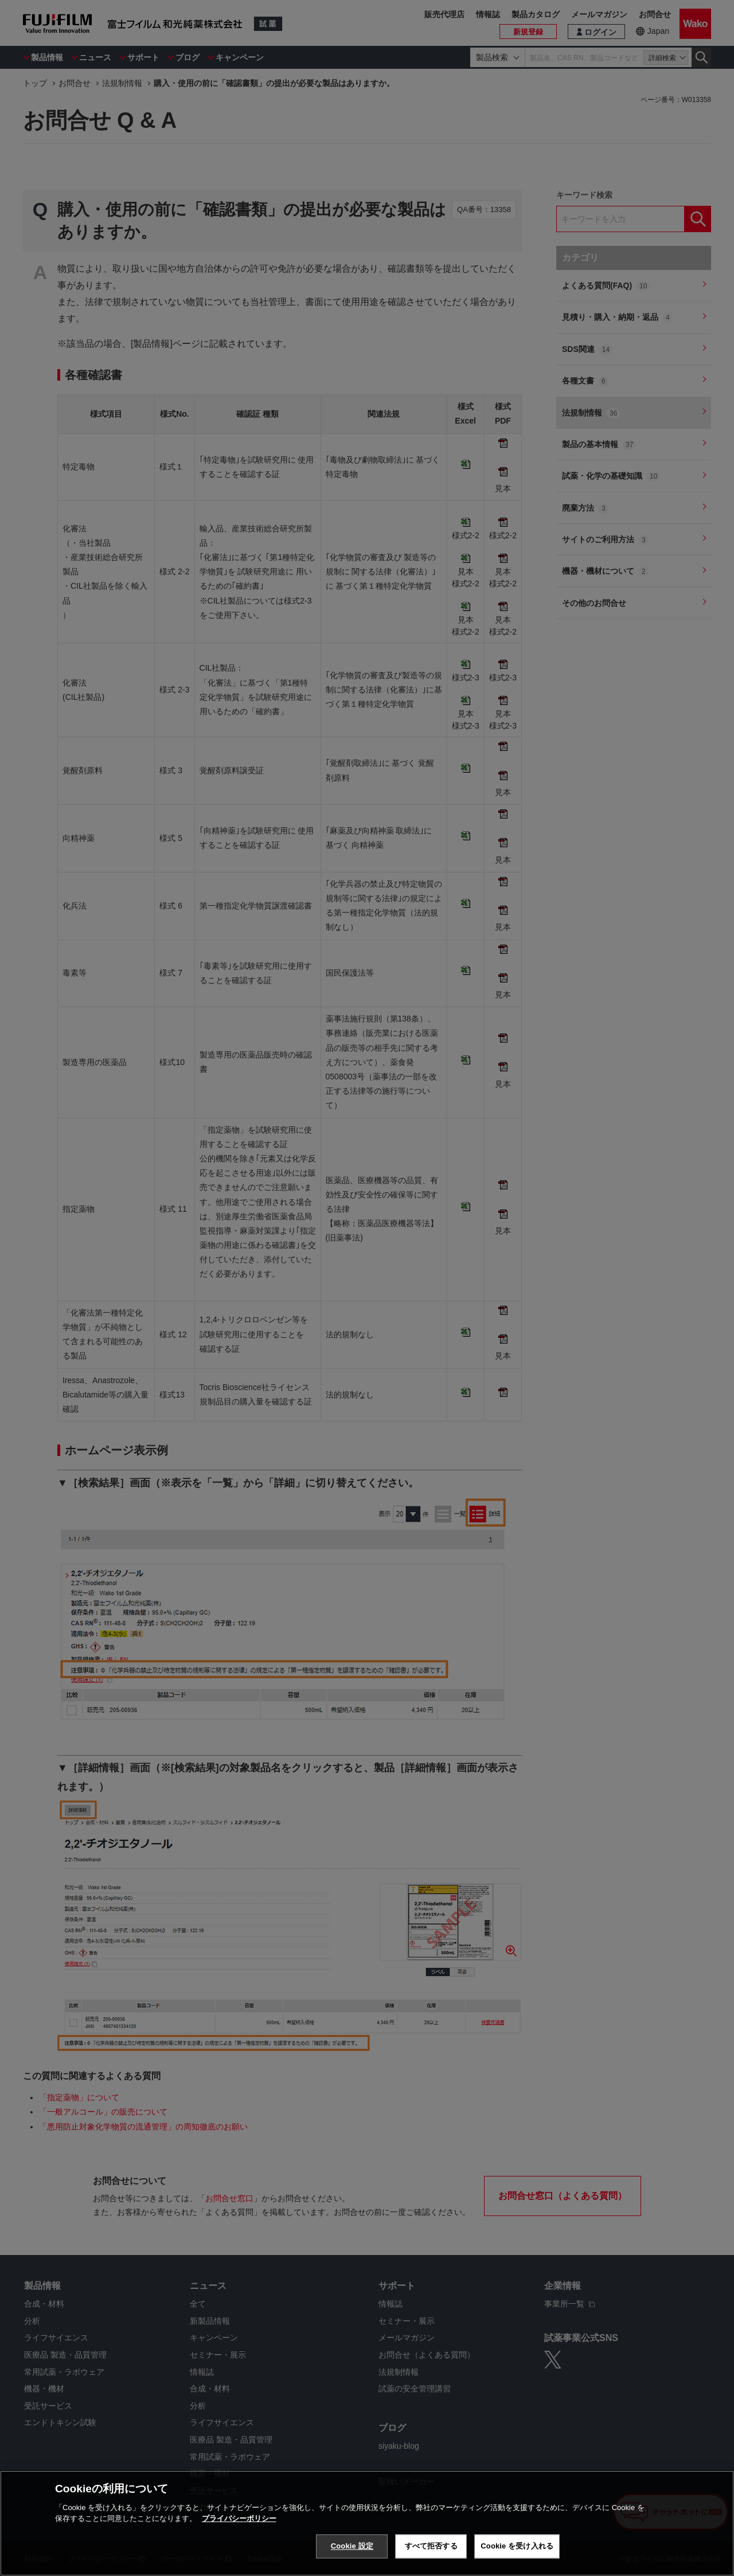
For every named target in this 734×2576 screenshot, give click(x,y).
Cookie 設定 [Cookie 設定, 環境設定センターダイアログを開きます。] (352, 2546)
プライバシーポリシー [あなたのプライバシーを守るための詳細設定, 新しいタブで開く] (239, 2518)
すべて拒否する (431, 2546)
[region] (367, 2523)
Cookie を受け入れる (517, 2546)
